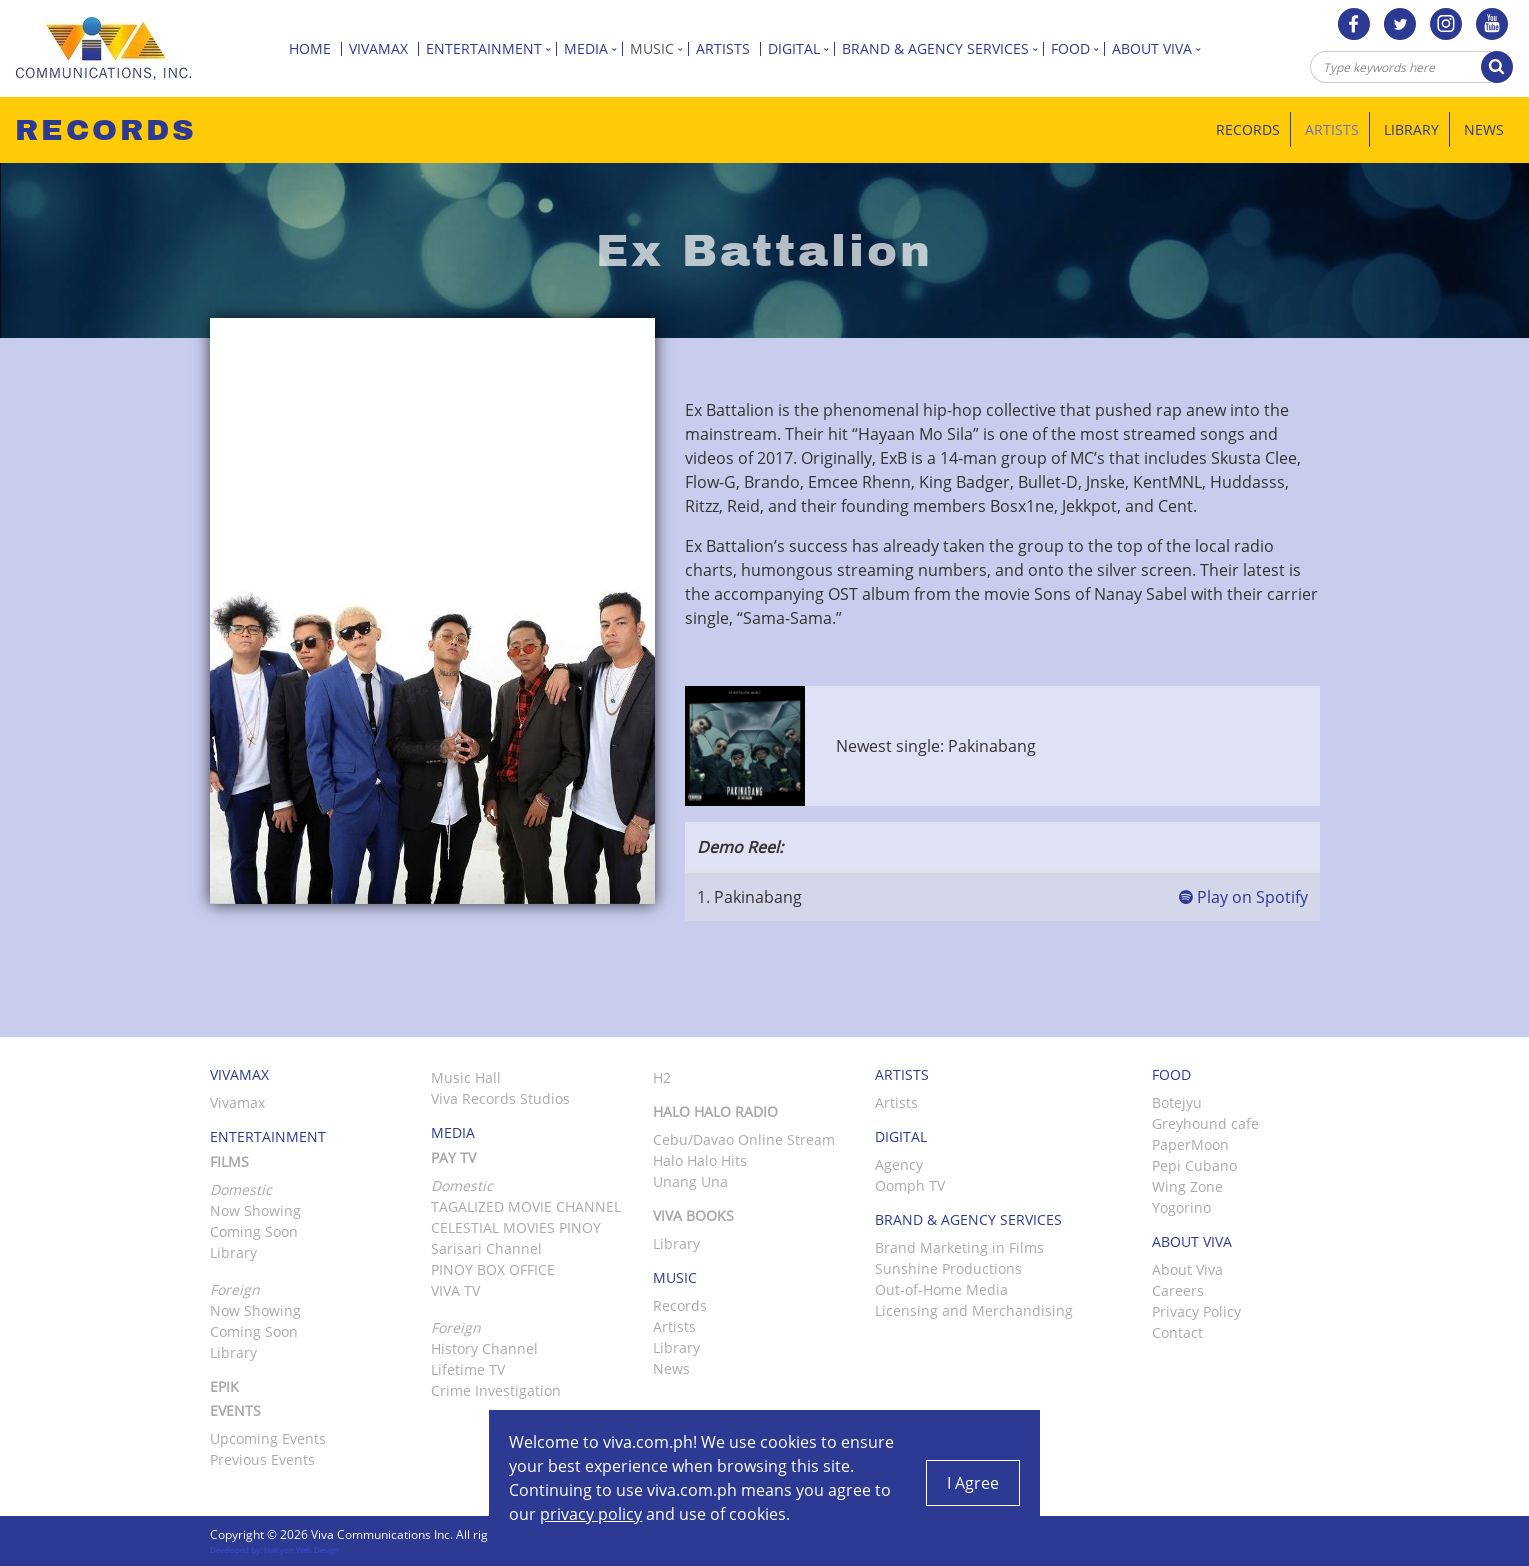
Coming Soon (254, 1231)
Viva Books (693, 1215)
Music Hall (466, 1077)
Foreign (456, 1327)
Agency (899, 1164)
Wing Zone (1187, 1186)
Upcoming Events (268, 1438)
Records (1248, 129)
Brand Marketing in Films (959, 1247)
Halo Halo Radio (715, 1111)
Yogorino (1181, 1207)
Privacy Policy (1196, 1311)
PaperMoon (1190, 1144)
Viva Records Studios (500, 1098)
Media (593, 48)
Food (1078, 48)
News (1484, 129)
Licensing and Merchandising (974, 1310)
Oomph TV (910, 1185)
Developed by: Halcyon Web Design (274, 1549)
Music (659, 48)
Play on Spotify (1243, 897)
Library (1411, 129)
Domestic (462, 1185)
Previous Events (262, 1459)
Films (229, 1161)
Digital (801, 48)
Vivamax (384, 48)
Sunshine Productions (948, 1268)
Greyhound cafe (1205, 1123)
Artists (728, 48)
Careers (1178, 1290)
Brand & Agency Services (943, 48)
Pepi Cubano (1194, 1165)
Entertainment (491, 48)
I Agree (973, 1483)
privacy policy (591, 1514)
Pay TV (453, 1157)
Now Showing (255, 1210)
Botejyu (1177, 1102)
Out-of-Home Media (941, 1289)
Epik (224, 1386)
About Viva (1159, 48)
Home (315, 48)
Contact (1177, 1332)
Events (235, 1410)
